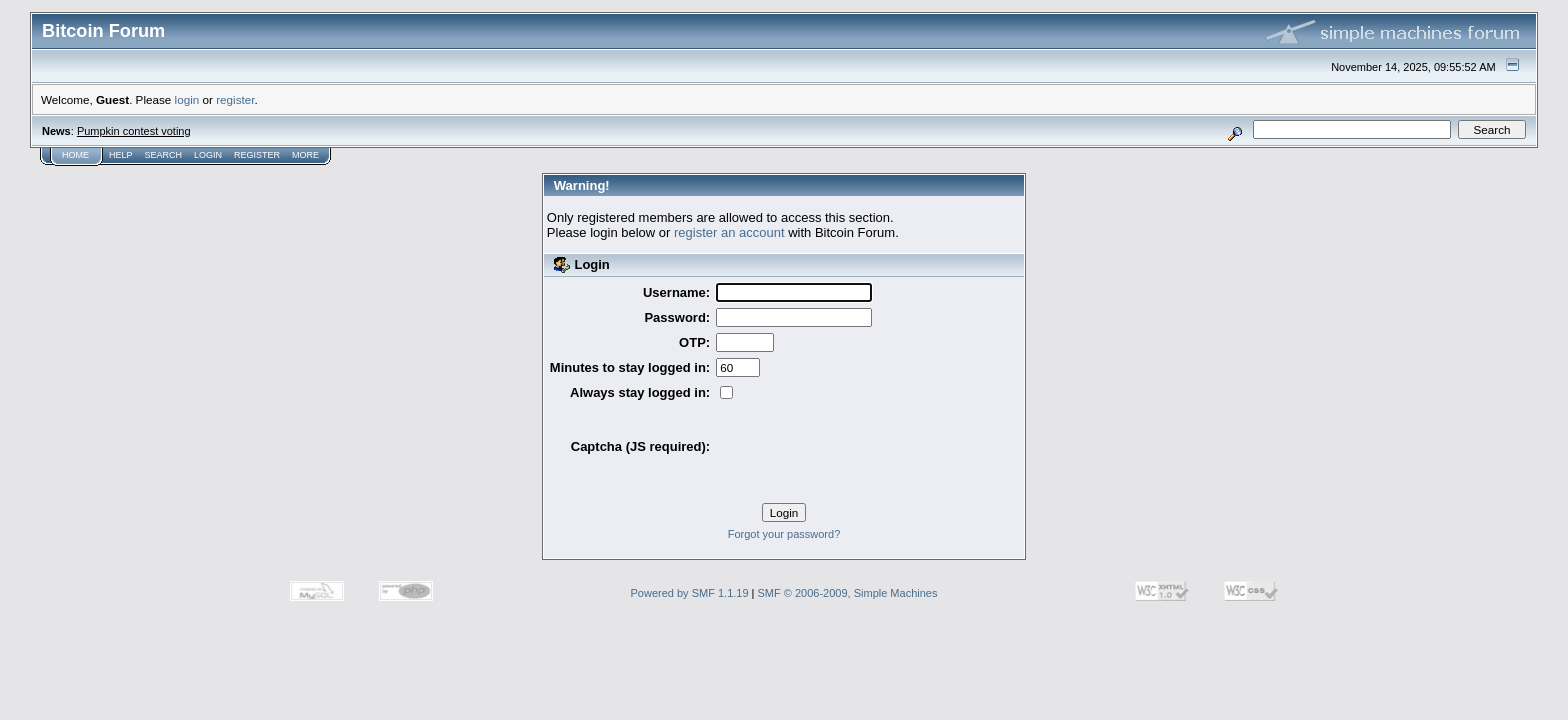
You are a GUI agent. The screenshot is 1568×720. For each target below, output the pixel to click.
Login (208, 155)
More (305, 155)
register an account (729, 232)
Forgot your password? (784, 534)
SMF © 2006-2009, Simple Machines (848, 593)
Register (257, 155)
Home (75, 155)
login (187, 99)
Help (121, 155)
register (235, 99)
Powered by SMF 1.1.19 (690, 593)
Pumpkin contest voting (134, 131)
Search (164, 155)
